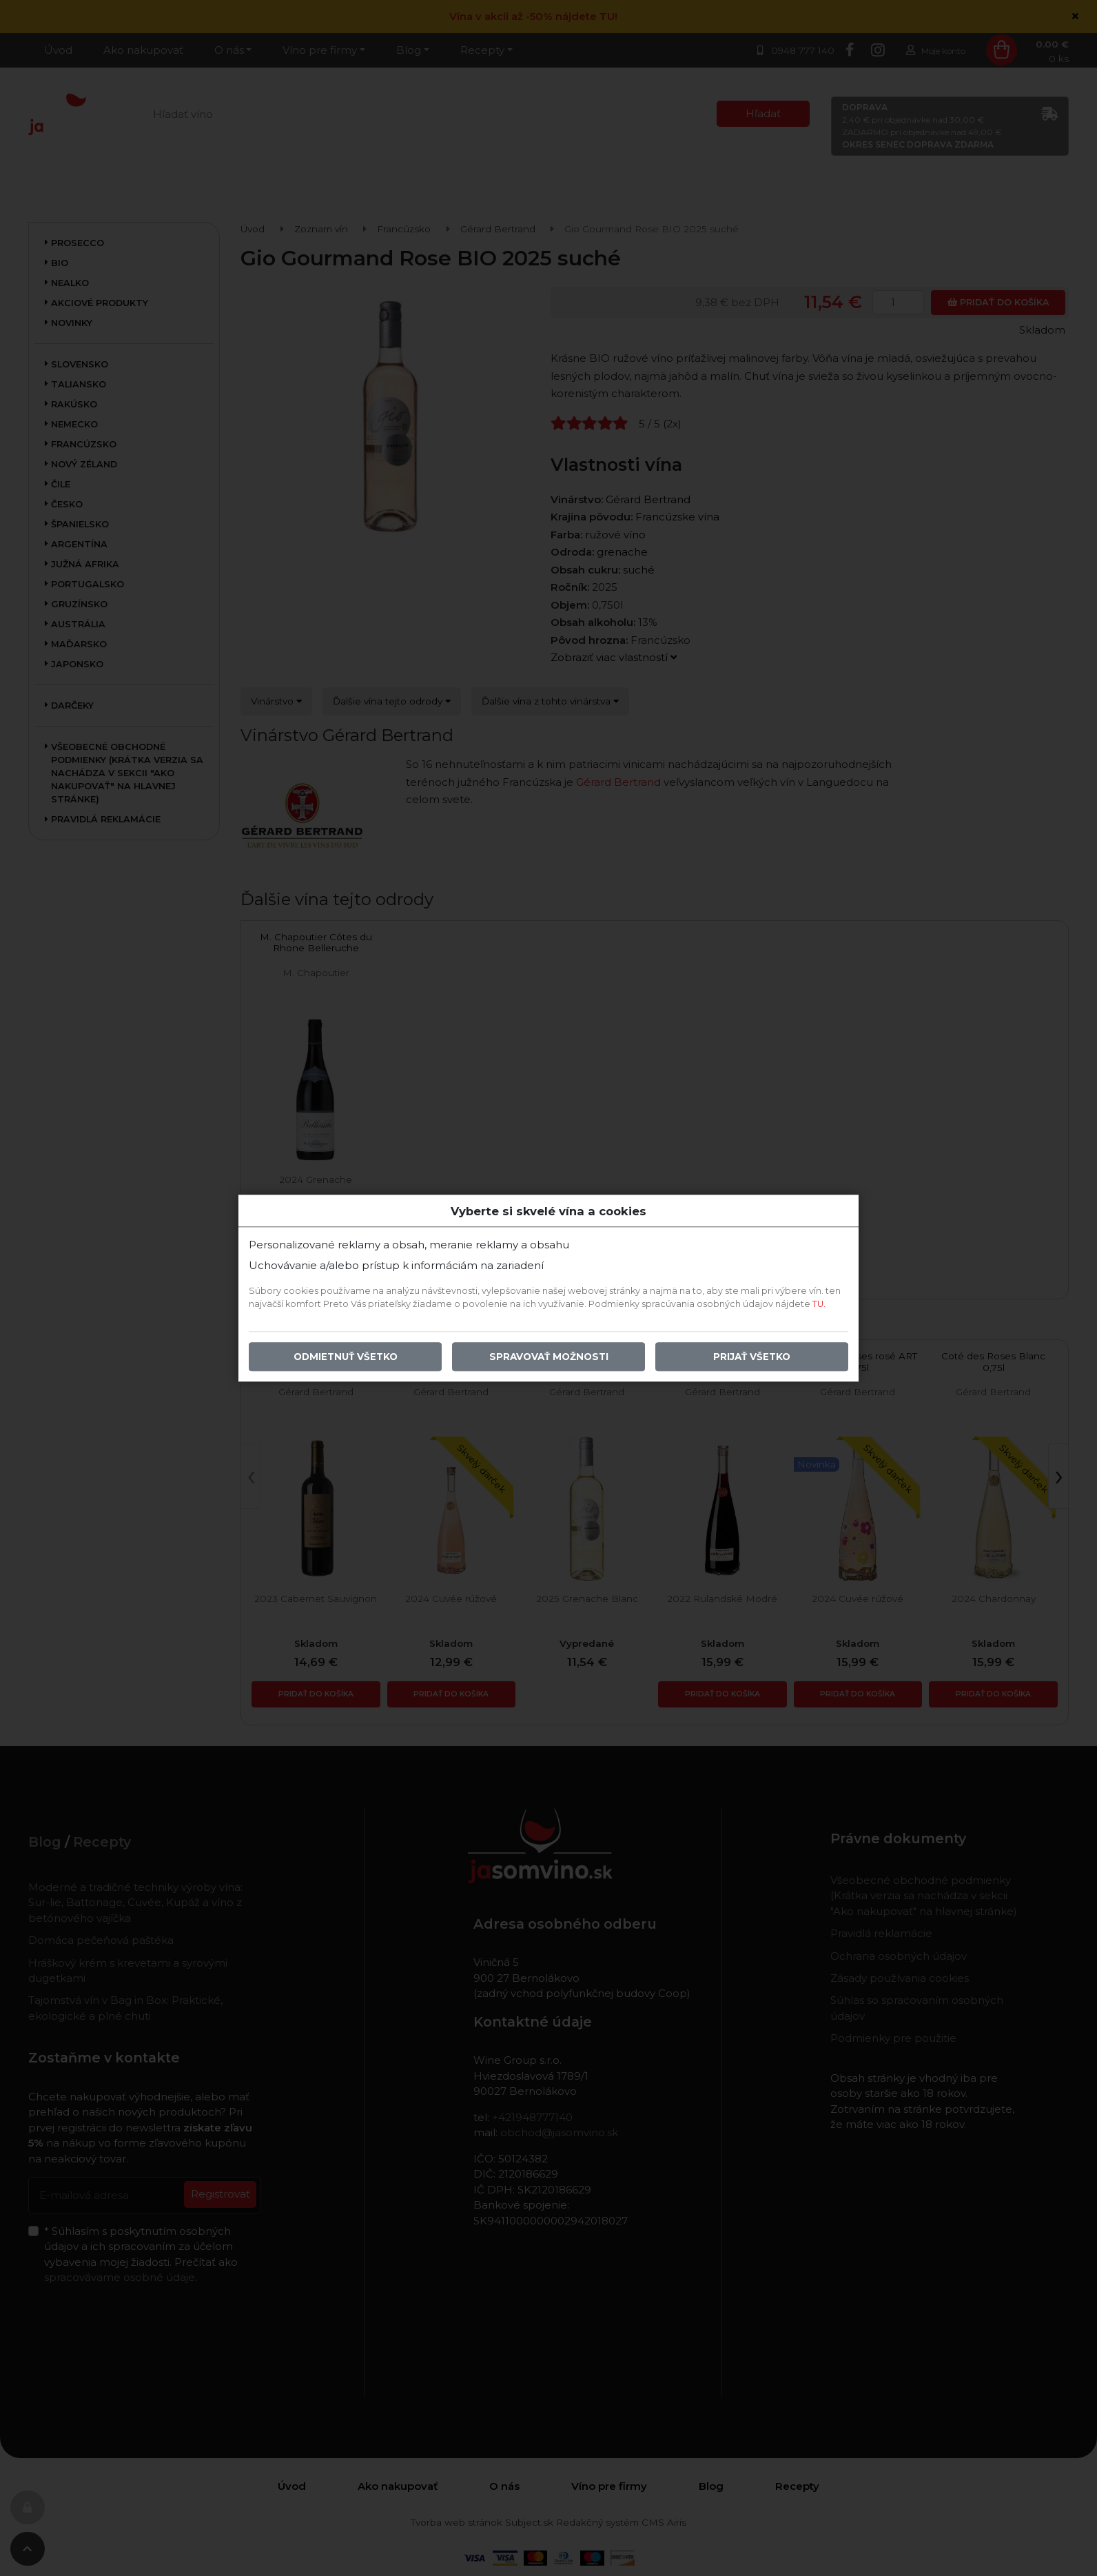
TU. (819, 1304)
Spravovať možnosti (548, 1356)
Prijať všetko (751, 1356)
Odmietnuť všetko (346, 1356)
